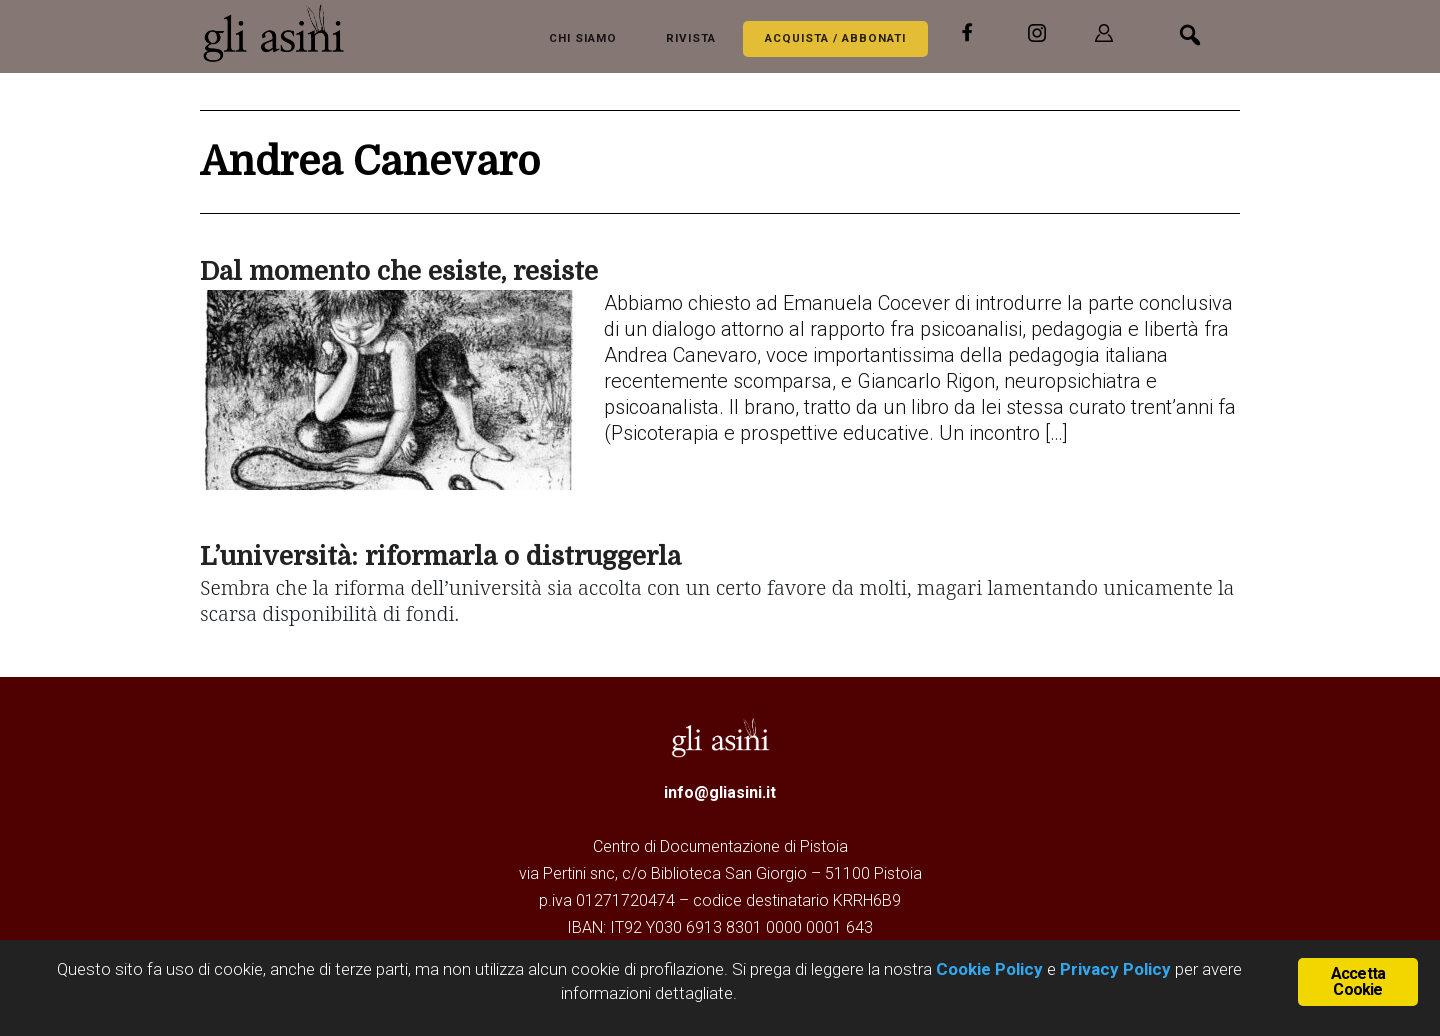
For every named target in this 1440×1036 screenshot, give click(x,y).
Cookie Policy (987, 969)
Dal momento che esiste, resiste (399, 271)
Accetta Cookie (1358, 981)
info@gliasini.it (720, 792)
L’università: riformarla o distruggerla (440, 556)
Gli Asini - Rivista (280, 33)
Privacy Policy (1115, 969)
